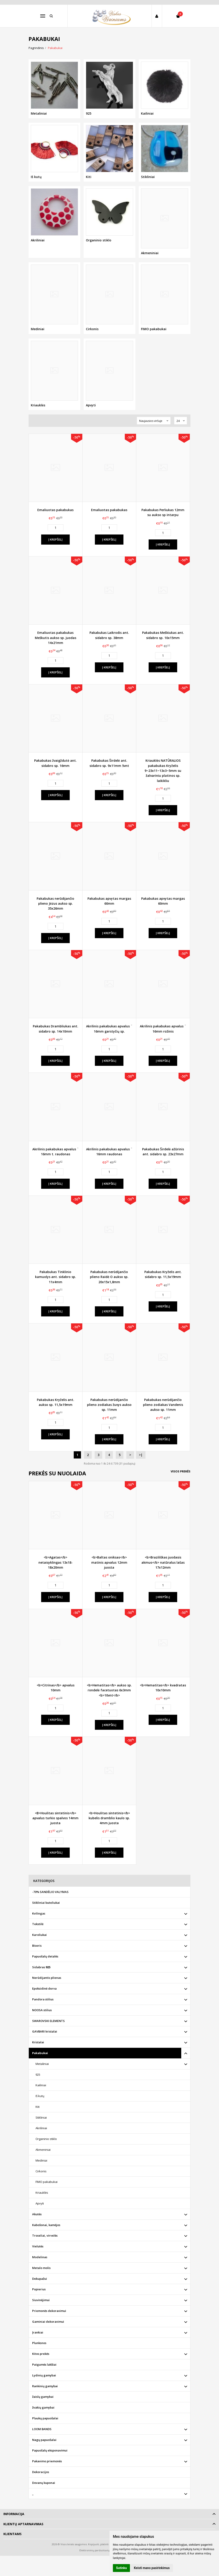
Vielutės (37, 2246)
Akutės (37, 2214)
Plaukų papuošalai (45, 2418)
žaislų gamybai (43, 2397)
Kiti (38, 2107)
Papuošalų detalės (45, 1956)
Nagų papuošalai (44, 2440)
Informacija (13, 2514)
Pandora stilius (43, 1999)
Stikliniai (41, 2117)
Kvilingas (38, 1913)
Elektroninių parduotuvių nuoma (99, 2550)
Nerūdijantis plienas (46, 1978)
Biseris (37, 1946)
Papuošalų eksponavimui (49, 2450)
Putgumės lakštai (44, 2364)
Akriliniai (41, 2128)
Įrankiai (37, 2332)
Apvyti (40, 2203)
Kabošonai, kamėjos (46, 2225)
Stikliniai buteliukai (46, 1903)
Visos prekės (180, 1471)
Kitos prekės (40, 2354)
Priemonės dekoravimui (49, 2311)
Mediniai (41, 2160)
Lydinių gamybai (44, 2375)
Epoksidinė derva (44, 1988)
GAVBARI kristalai (44, 2031)
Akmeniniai (43, 2150)
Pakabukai (40, 2053)
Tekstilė (37, 1924)
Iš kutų (40, 2096)
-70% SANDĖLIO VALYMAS (50, 1892)
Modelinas (39, 2257)
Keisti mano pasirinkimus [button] (152, 2568)
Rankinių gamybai (45, 2386)
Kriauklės (42, 2193)
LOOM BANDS (41, 2429)
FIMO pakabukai (47, 2182)
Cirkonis (41, 2171)
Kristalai (38, 2042)
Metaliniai (42, 2064)
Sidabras (41, 1967)
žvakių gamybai (43, 2407)
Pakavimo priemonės (47, 2461)
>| (141, 1455)
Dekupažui (39, 2279)
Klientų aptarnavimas (23, 2524)
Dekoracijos (40, 2472)
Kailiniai (41, 2085)
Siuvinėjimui (41, 2300)
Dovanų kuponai (43, 2483)
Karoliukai (39, 1935)
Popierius (39, 2289)
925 (38, 2075)
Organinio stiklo (46, 2139)
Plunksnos (39, 2343)
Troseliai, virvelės (45, 2235)
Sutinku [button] (121, 2568)
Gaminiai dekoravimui (48, 2322)
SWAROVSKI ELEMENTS (48, 2021)
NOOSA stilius (42, 2010)
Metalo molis (41, 2268)
